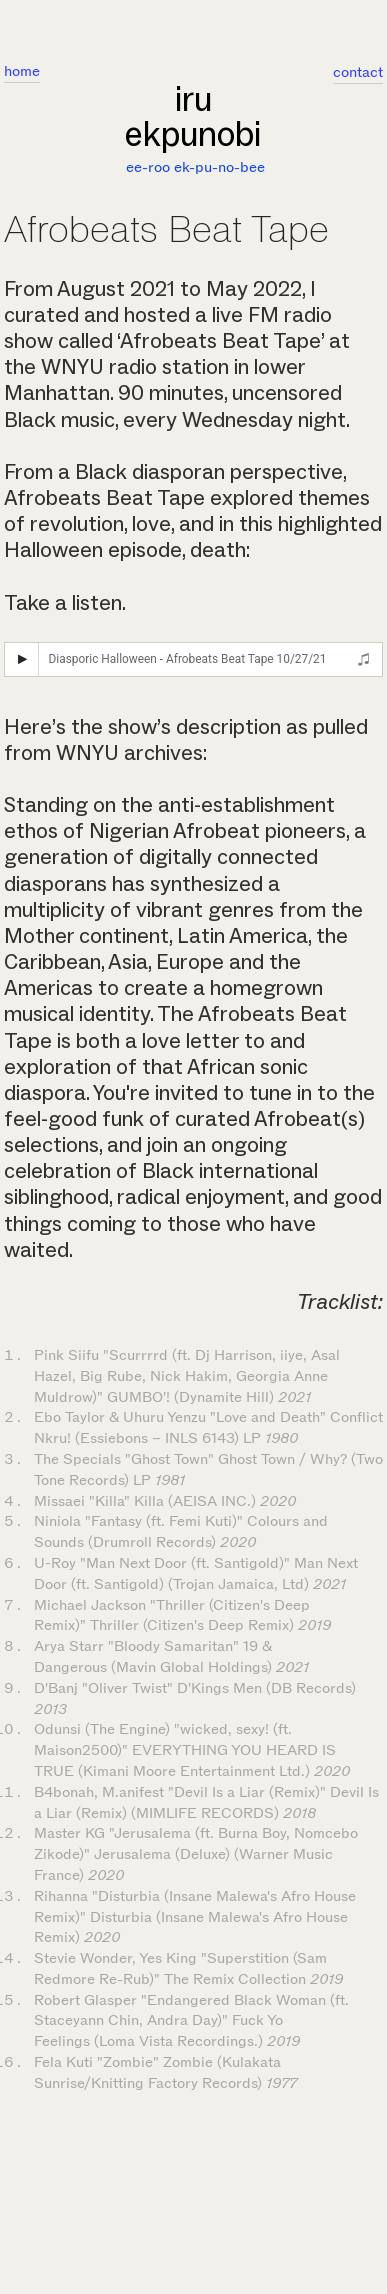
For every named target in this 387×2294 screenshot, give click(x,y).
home (22, 71)
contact (358, 72)
